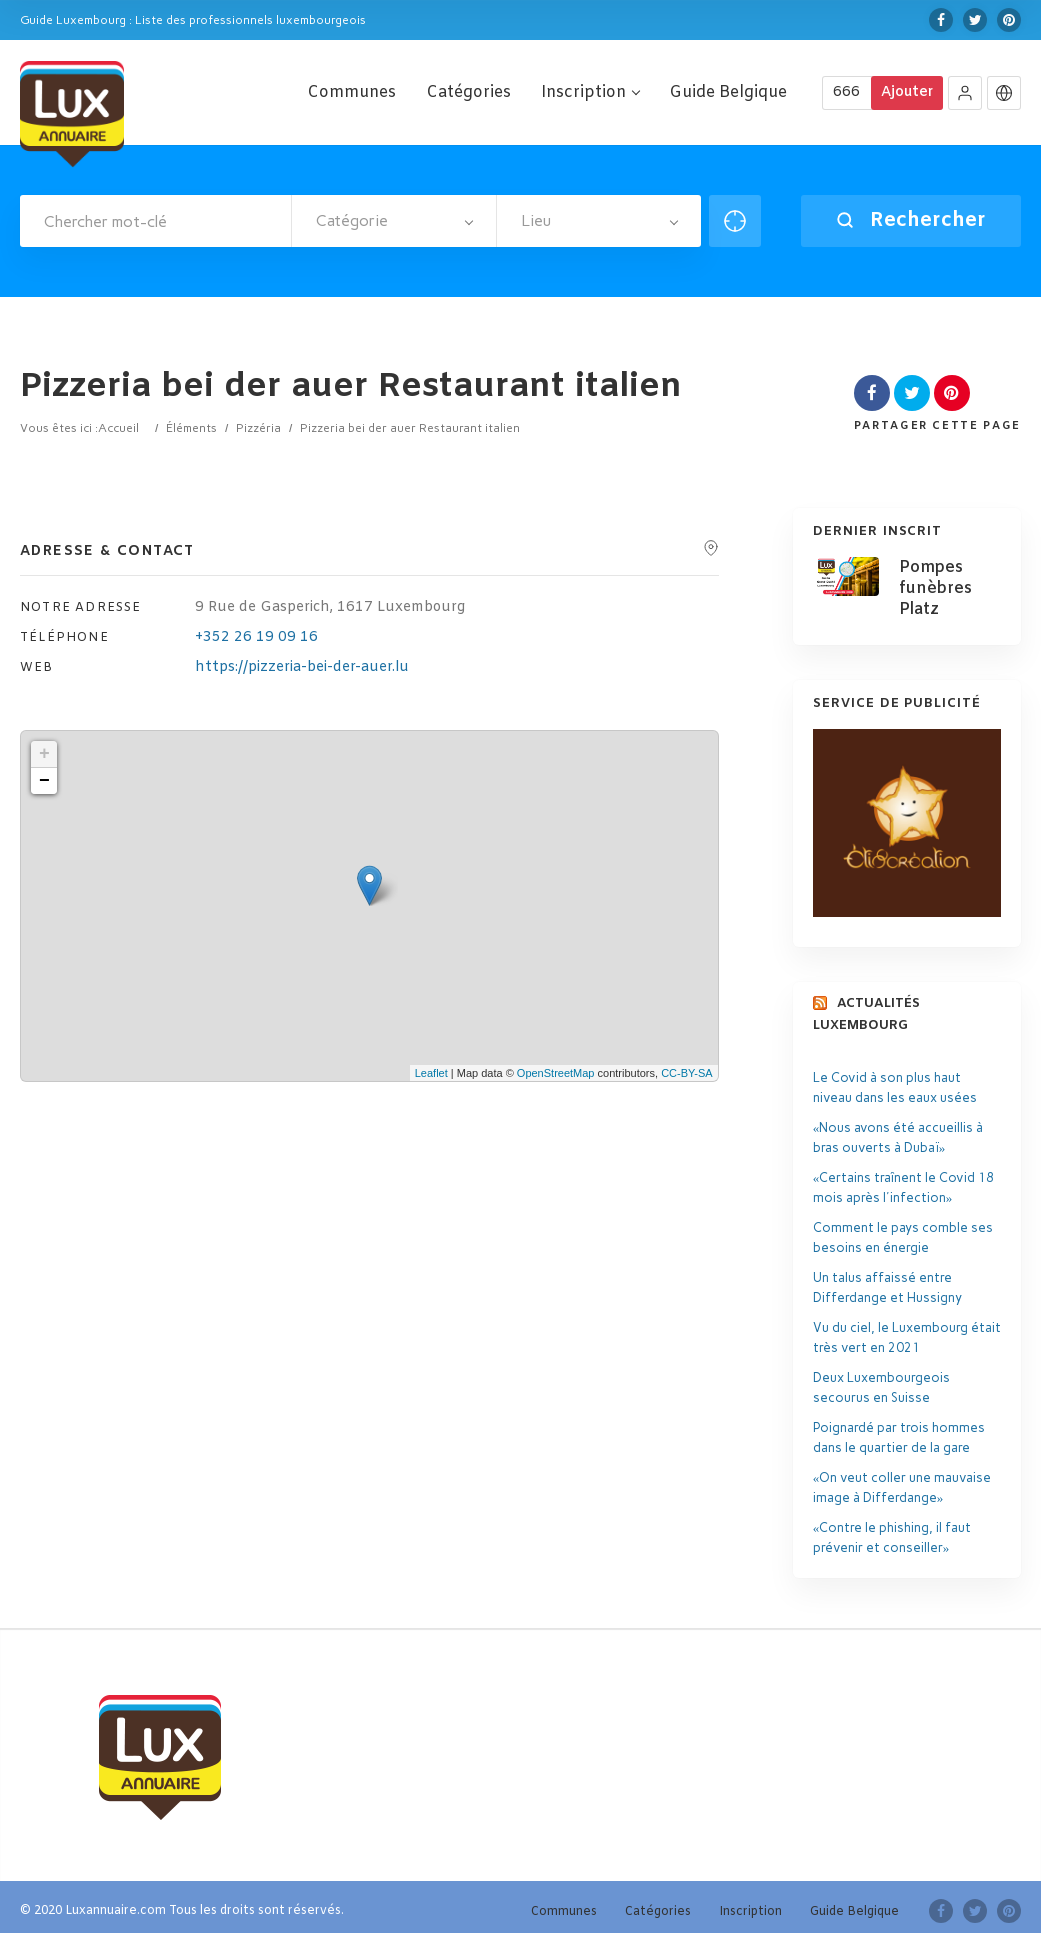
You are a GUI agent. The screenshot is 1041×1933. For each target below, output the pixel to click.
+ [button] (44, 754)
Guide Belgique (728, 93)
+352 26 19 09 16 (256, 637)
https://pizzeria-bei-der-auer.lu (302, 667)
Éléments (191, 428)
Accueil (118, 428)
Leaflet (431, 1073)
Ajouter (907, 92)
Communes (351, 93)
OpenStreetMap (556, 1073)
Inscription (590, 93)
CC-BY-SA (687, 1073)
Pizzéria (258, 428)
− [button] (44, 781)
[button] (965, 93)
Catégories (468, 93)
